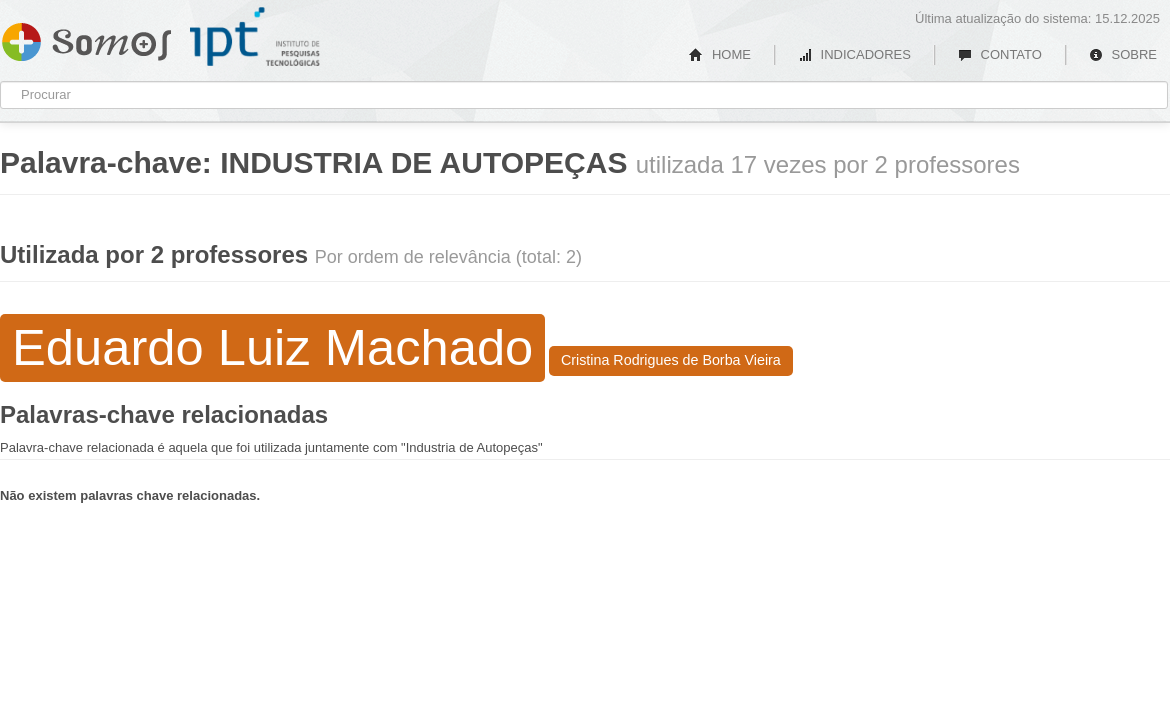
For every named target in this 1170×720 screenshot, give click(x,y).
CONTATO (1000, 54)
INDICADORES (854, 54)
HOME (720, 54)
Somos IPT (86, 38)
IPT (255, 37)
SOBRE (1123, 54)
